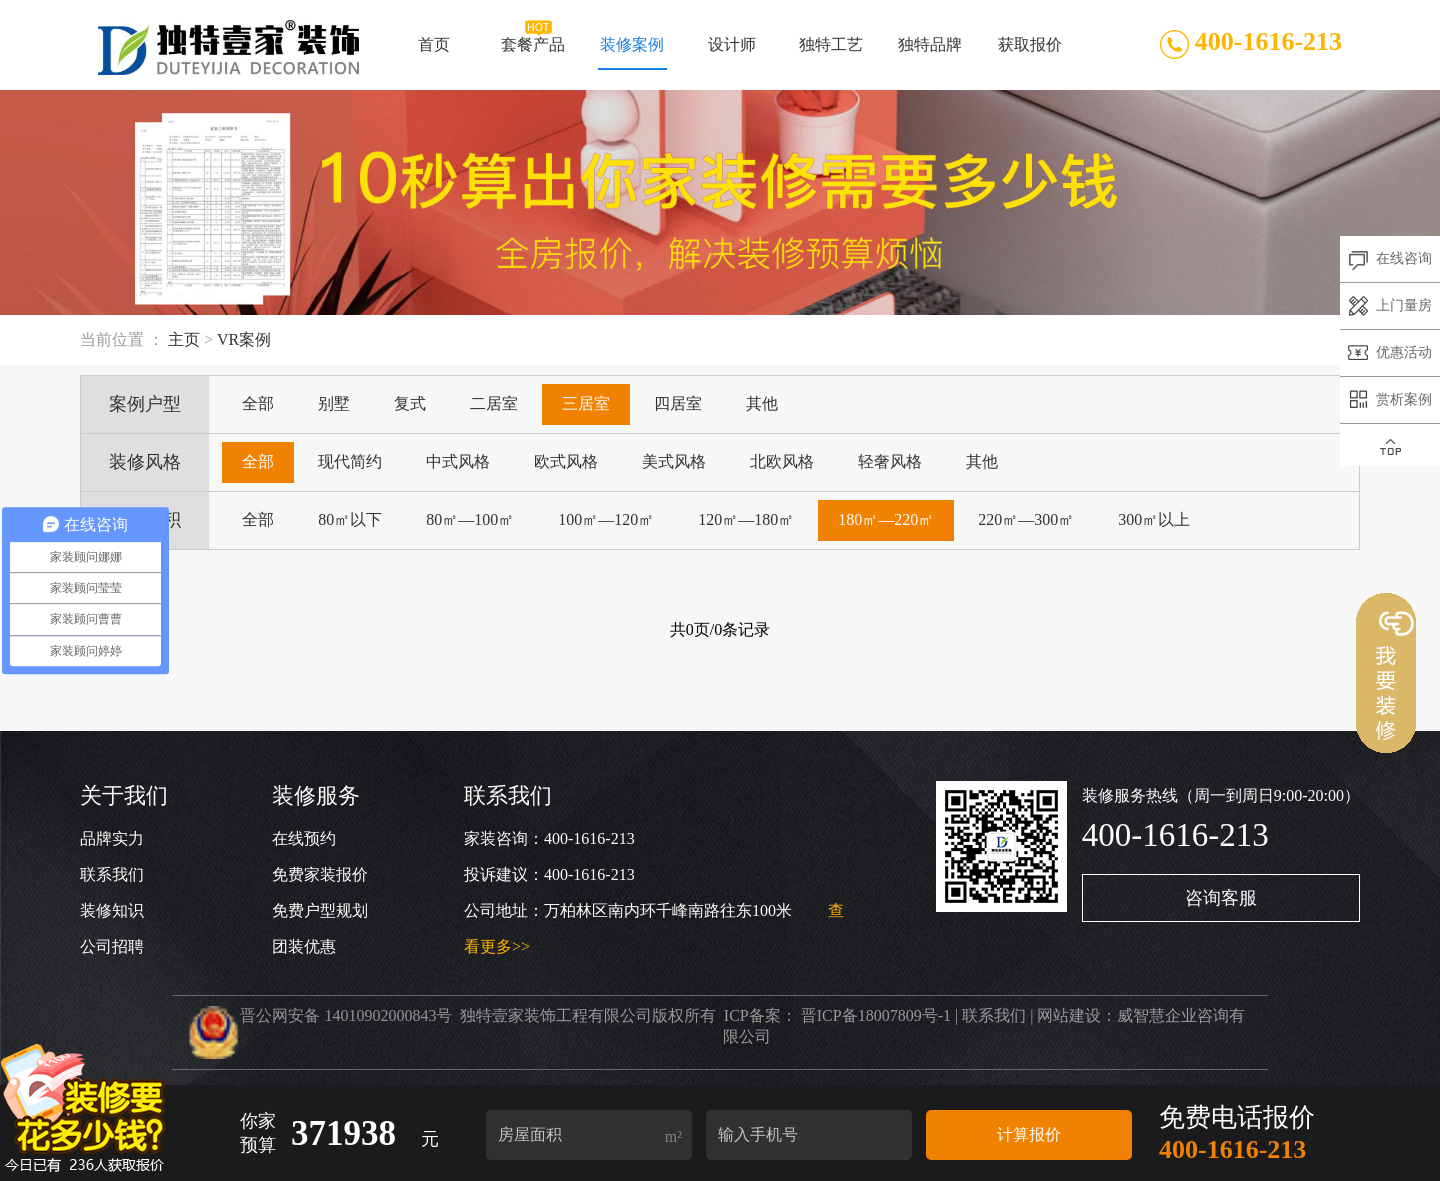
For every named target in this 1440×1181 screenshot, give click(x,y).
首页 (434, 53)
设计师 (732, 53)
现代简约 (350, 461)
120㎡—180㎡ (746, 519)
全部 (258, 403)
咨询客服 (1221, 898)
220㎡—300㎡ (1026, 519)
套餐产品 (533, 53)
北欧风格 (782, 461)
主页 (184, 339)
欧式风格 (566, 461)
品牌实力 (112, 838)
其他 (762, 403)
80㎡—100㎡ (470, 519)
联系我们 (112, 874)
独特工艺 (831, 53)
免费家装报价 (320, 874)
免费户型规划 (320, 910)
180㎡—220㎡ (886, 519)
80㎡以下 (350, 519)
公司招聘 (112, 946)
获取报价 (1030, 53)
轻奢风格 (890, 461)
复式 (410, 403)
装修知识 (112, 910)
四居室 (678, 403)
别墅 (334, 403)
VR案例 (244, 339)
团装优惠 (304, 946)
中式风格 (458, 461)
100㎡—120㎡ (606, 519)
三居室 (586, 403)
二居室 (494, 403)
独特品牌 (930, 53)
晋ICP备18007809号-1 (876, 1015)
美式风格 (674, 461)
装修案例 (633, 53)
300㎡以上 (1154, 519)
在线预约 (304, 838)
